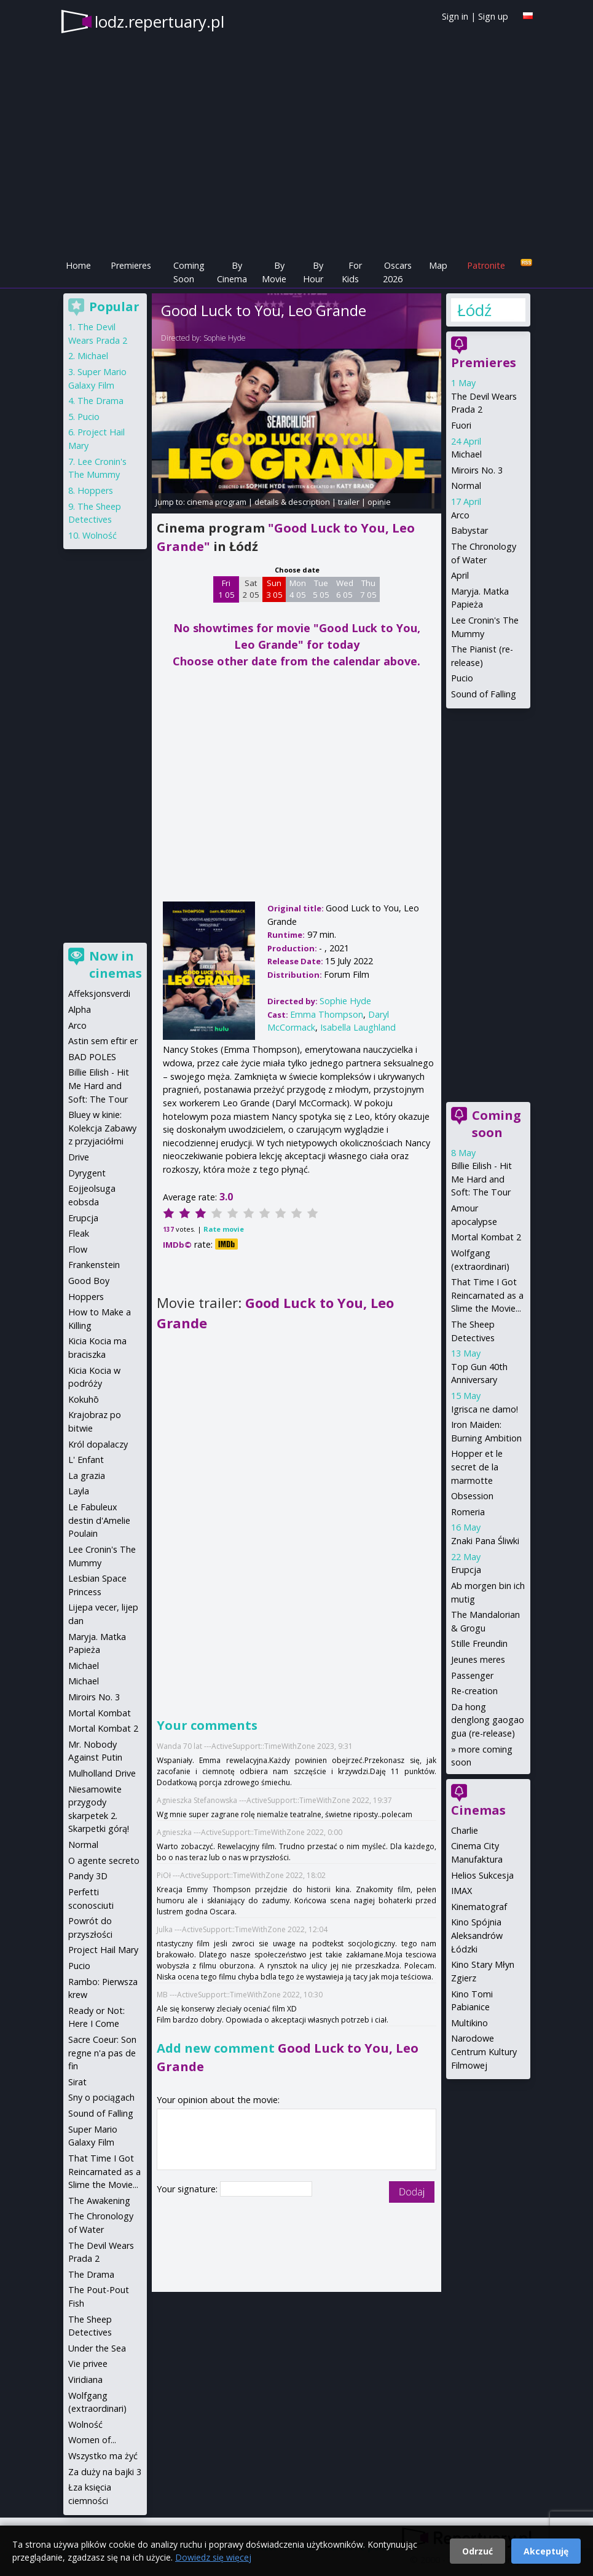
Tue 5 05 (321, 589)
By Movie (274, 272)
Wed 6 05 (344, 589)
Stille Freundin (479, 1643)
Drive (78, 1157)
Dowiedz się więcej (213, 2557)
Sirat (77, 2082)
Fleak (78, 1233)
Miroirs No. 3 (477, 470)
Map (438, 265)
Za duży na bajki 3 (104, 2472)
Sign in (455, 16)
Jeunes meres (478, 1659)
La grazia (86, 1475)
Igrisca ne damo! (484, 1409)
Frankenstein (94, 1264)
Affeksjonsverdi (99, 993)
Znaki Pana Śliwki (485, 1541)
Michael (466, 454)
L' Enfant (86, 1459)
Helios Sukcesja (482, 1875)
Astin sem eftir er (103, 1041)
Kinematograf (479, 1906)
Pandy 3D (88, 1876)
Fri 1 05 (226, 589)
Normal (466, 485)
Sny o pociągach (101, 2097)
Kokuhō (83, 1399)
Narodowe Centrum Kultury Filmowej (484, 2051)
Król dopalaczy (98, 1444)
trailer (348, 501)
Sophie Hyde (224, 338)
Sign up (493, 16)
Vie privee (88, 2363)
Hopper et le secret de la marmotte (477, 1467)
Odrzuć (477, 2551)
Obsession (472, 1496)
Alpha (79, 1009)
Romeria (468, 1512)
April (460, 575)
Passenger (472, 1675)
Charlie (464, 1830)
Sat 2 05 (251, 589)
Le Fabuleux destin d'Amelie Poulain (99, 1520)
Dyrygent (87, 1173)
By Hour (313, 272)
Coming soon (496, 1124)
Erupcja (466, 1569)
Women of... (92, 2440)
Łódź (474, 310)
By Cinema (232, 272)
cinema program (216, 501)
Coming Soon (189, 272)
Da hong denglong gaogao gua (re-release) (487, 1720)
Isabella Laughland (358, 1027)
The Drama (100, 400)
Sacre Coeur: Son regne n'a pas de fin (102, 2053)
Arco (460, 515)
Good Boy (88, 1280)
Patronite (486, 265)
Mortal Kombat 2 (486, 1237)
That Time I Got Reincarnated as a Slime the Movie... (487, 1295)
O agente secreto (103, 1860)
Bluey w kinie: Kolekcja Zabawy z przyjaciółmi (102, 1128)
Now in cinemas (115, 964)
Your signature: (188, 2189)
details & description (292, 501)
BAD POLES (92, 1057)
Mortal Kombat (99, 1713)
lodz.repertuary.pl (159, 21)
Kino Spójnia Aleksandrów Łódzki (477, 1935)
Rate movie (223, 1229)
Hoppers (95, 490)
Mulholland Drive (102, 1773)
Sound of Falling (483, 694)
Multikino (469, 2023)
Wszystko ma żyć (103, 2456)
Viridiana (85, 2379)
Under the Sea (97, 2348)
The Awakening (99, 2200)
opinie (379, 501)
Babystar (469, 530)
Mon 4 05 (297, 589)
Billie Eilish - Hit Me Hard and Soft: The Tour (481, 1179)
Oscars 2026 (397, 272)
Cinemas (478, 1810)
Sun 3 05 (274, 589)
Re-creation (474, 1691)
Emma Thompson (326, 1014)
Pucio (462, 678)
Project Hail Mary (103, 1950)
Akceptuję (546, 2551)
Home (78, 265)
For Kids (352, 272)
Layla (78, 1491)
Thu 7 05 (368, 589)
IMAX (461, 1890)
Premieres (131, 265)
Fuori (461, 425)
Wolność (99, 535)
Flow (77, 1249)
